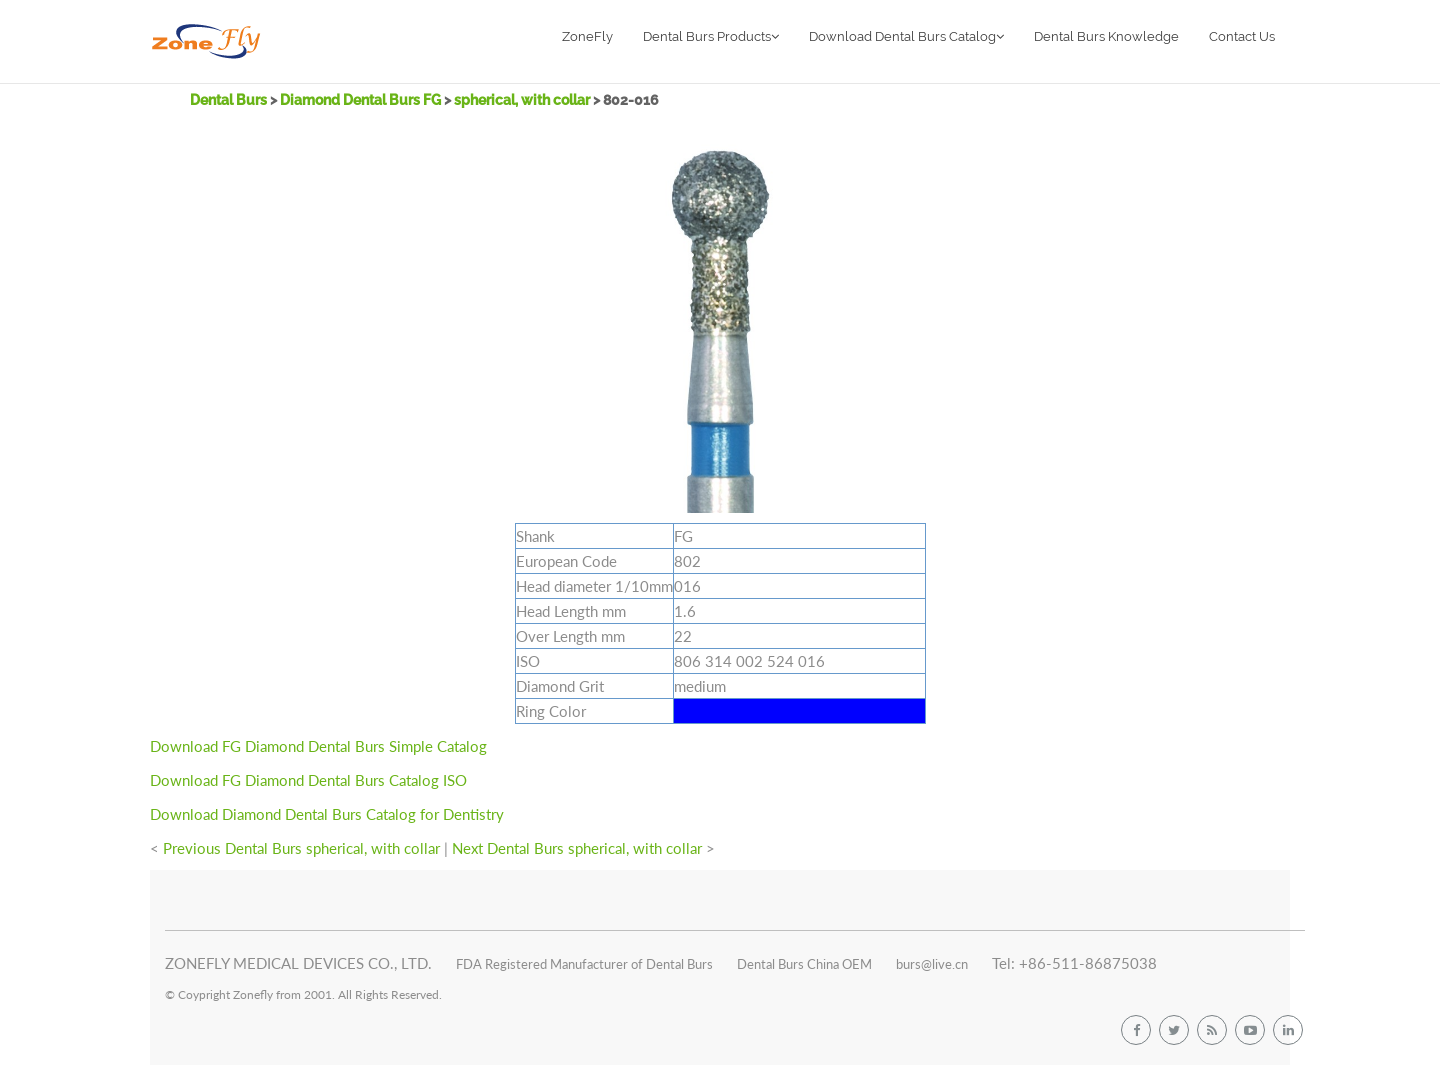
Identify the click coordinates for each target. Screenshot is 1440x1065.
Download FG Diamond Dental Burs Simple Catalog (318, 746)
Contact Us (1242, 36)
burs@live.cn (932, 964)
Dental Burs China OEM (804, 964)
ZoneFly (587, 36)
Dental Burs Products (711, 36)
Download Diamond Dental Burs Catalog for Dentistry (327, 814)
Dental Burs (230, 100)
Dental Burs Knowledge (1106, 36)
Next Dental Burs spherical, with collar (577, 848)
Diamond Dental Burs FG (360, 100)
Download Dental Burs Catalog (906, 36)
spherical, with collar (523, 100)
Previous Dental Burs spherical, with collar (301, 848)
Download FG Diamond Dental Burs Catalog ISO (308, 780)
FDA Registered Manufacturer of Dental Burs (584, 964)
